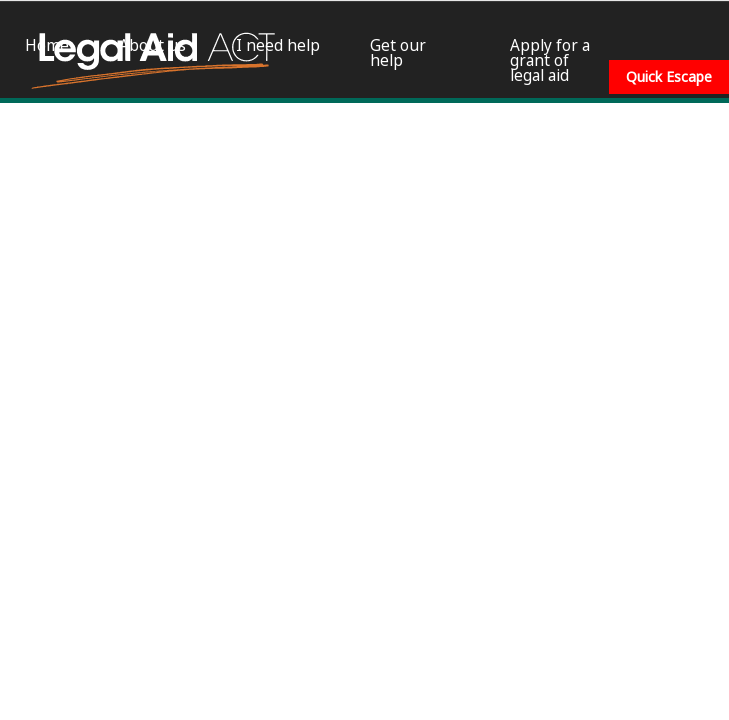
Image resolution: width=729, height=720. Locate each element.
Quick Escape (669, 76)
